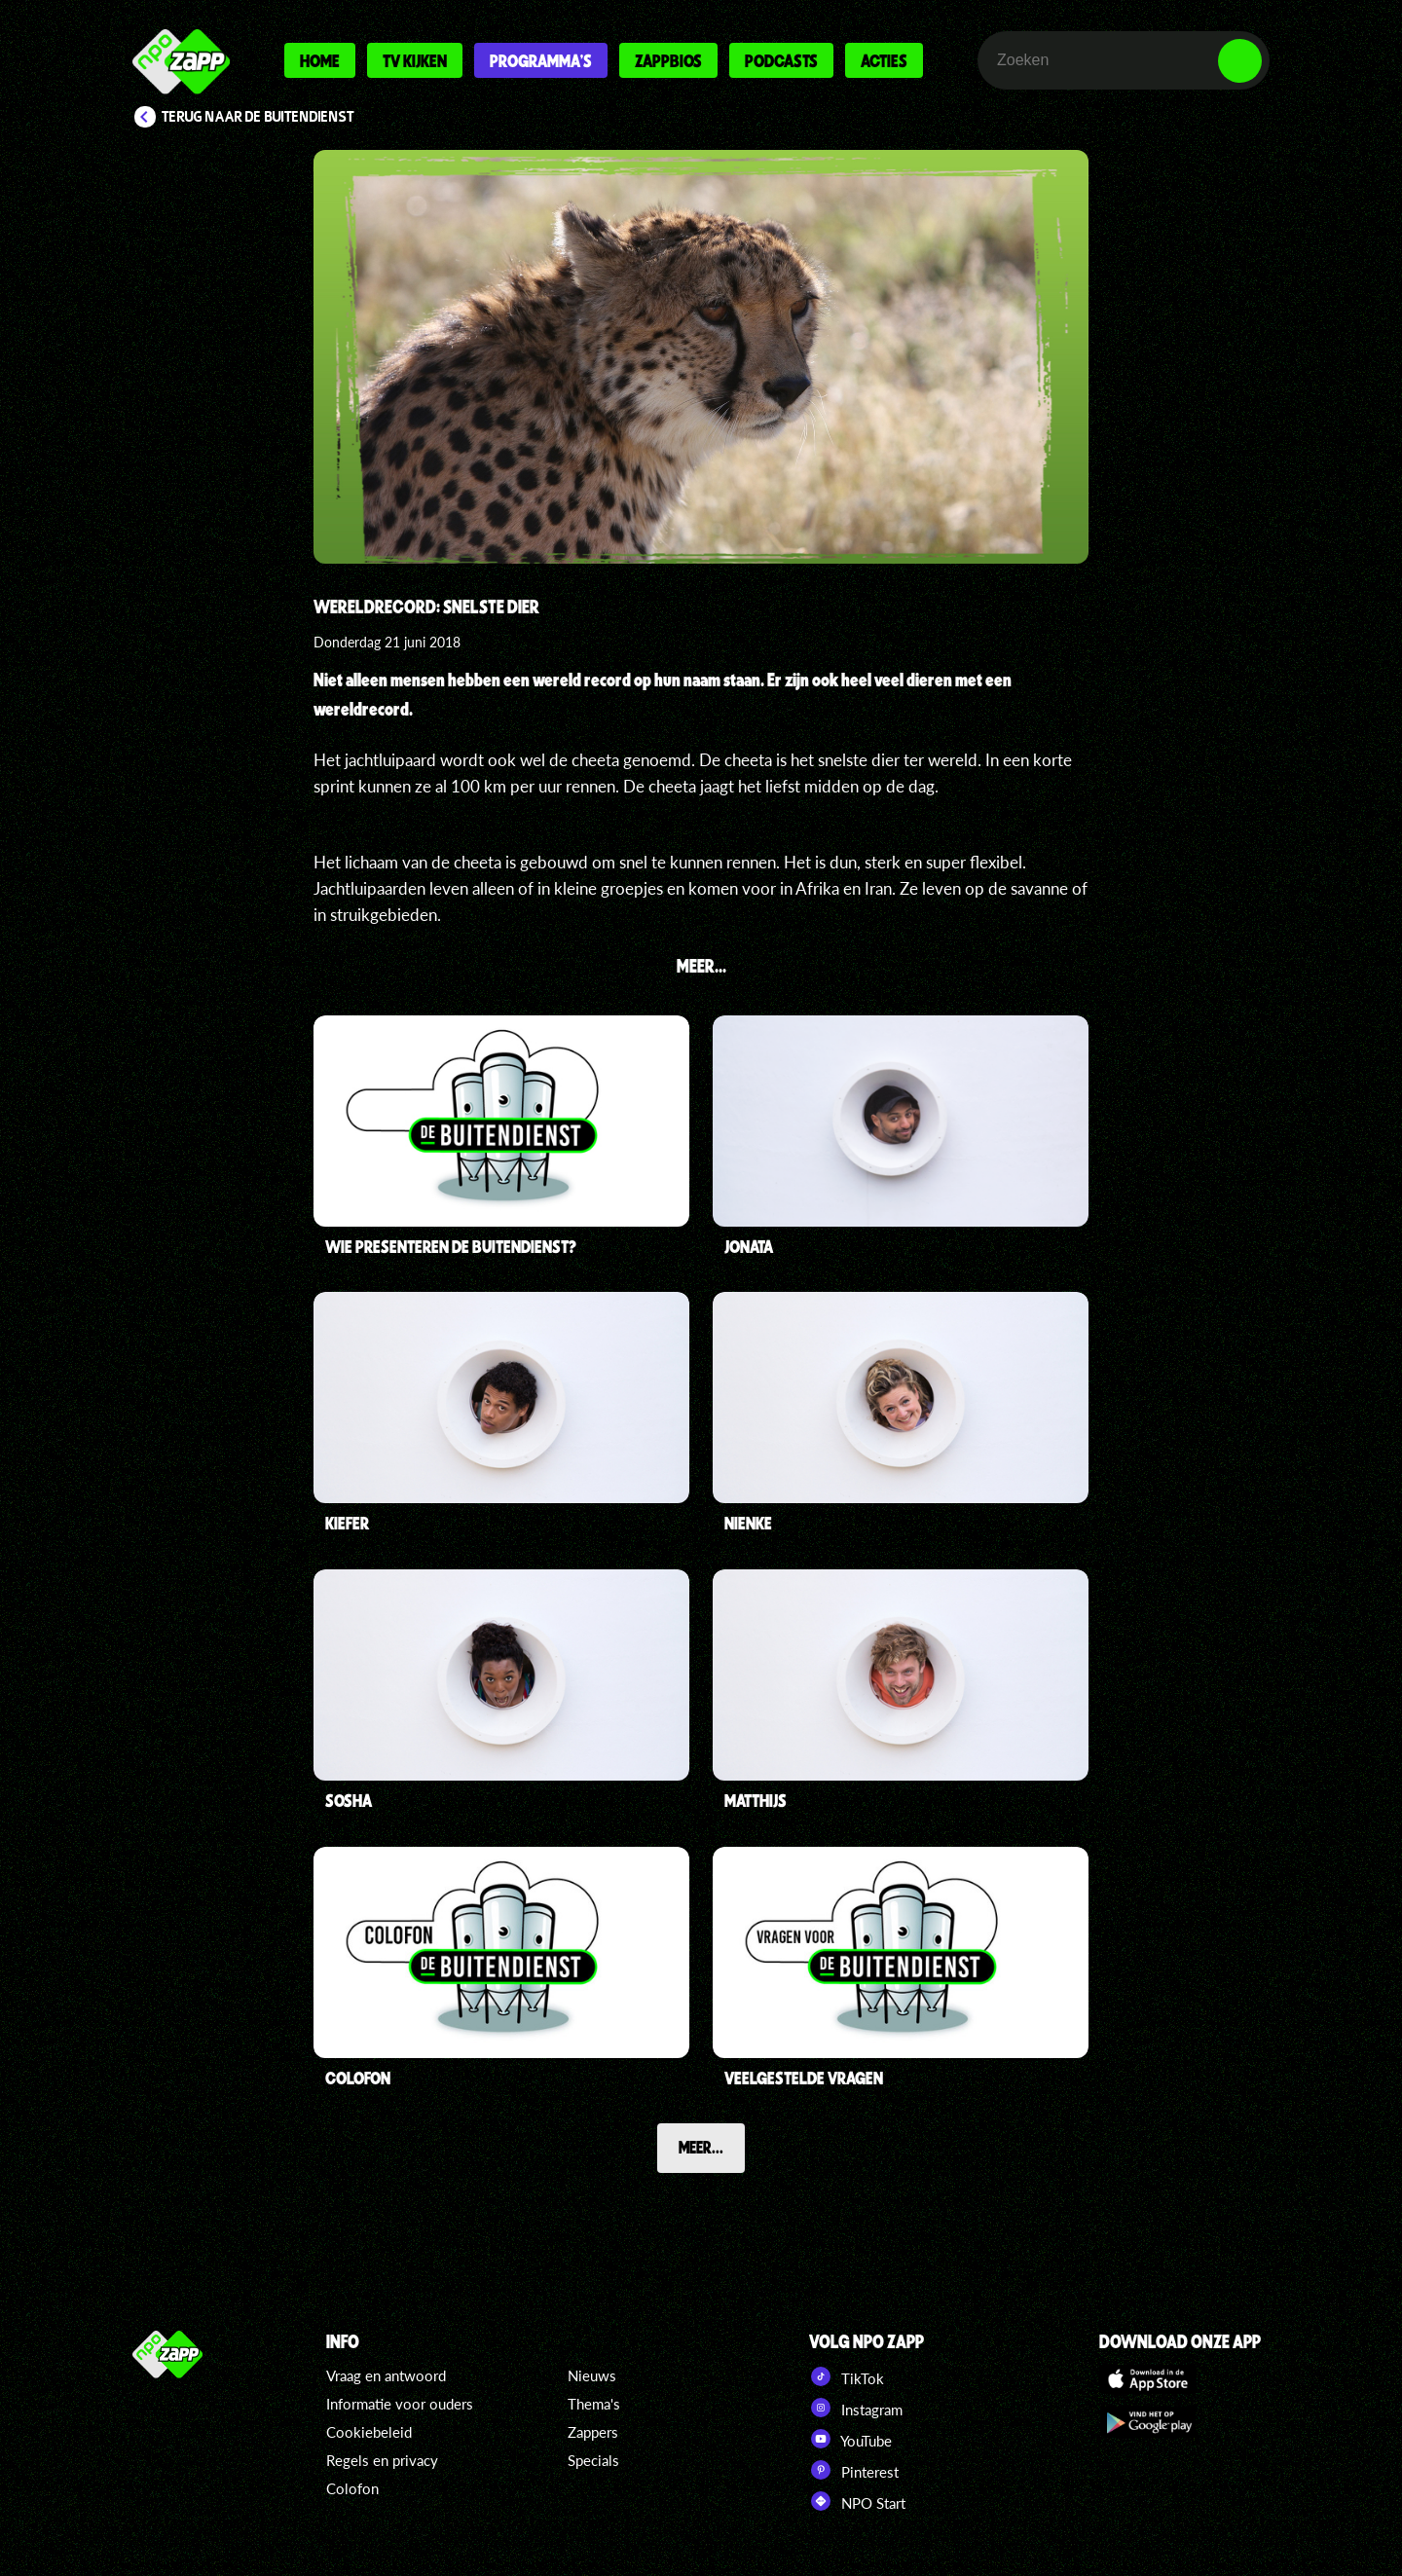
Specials (593, 2460)
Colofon (352, 2488)
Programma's (541, 60)
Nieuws (592, 2375)
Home (320, 60)
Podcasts (781, 60)
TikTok (846, 2376)
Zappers (593, 2432)
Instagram (856, 2407)
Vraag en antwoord (386, 2375)
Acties (884, 60)
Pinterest (854, 2470)
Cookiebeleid (369, 2432)
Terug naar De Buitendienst (258, 117)
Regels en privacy (382, 2460)
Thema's (594, 2403)
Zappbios (668, 60)
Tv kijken (415, 60)
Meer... (701, 2146)
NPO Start (857, 2501)
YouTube (850, 2438)
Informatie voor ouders (399, 2403)
